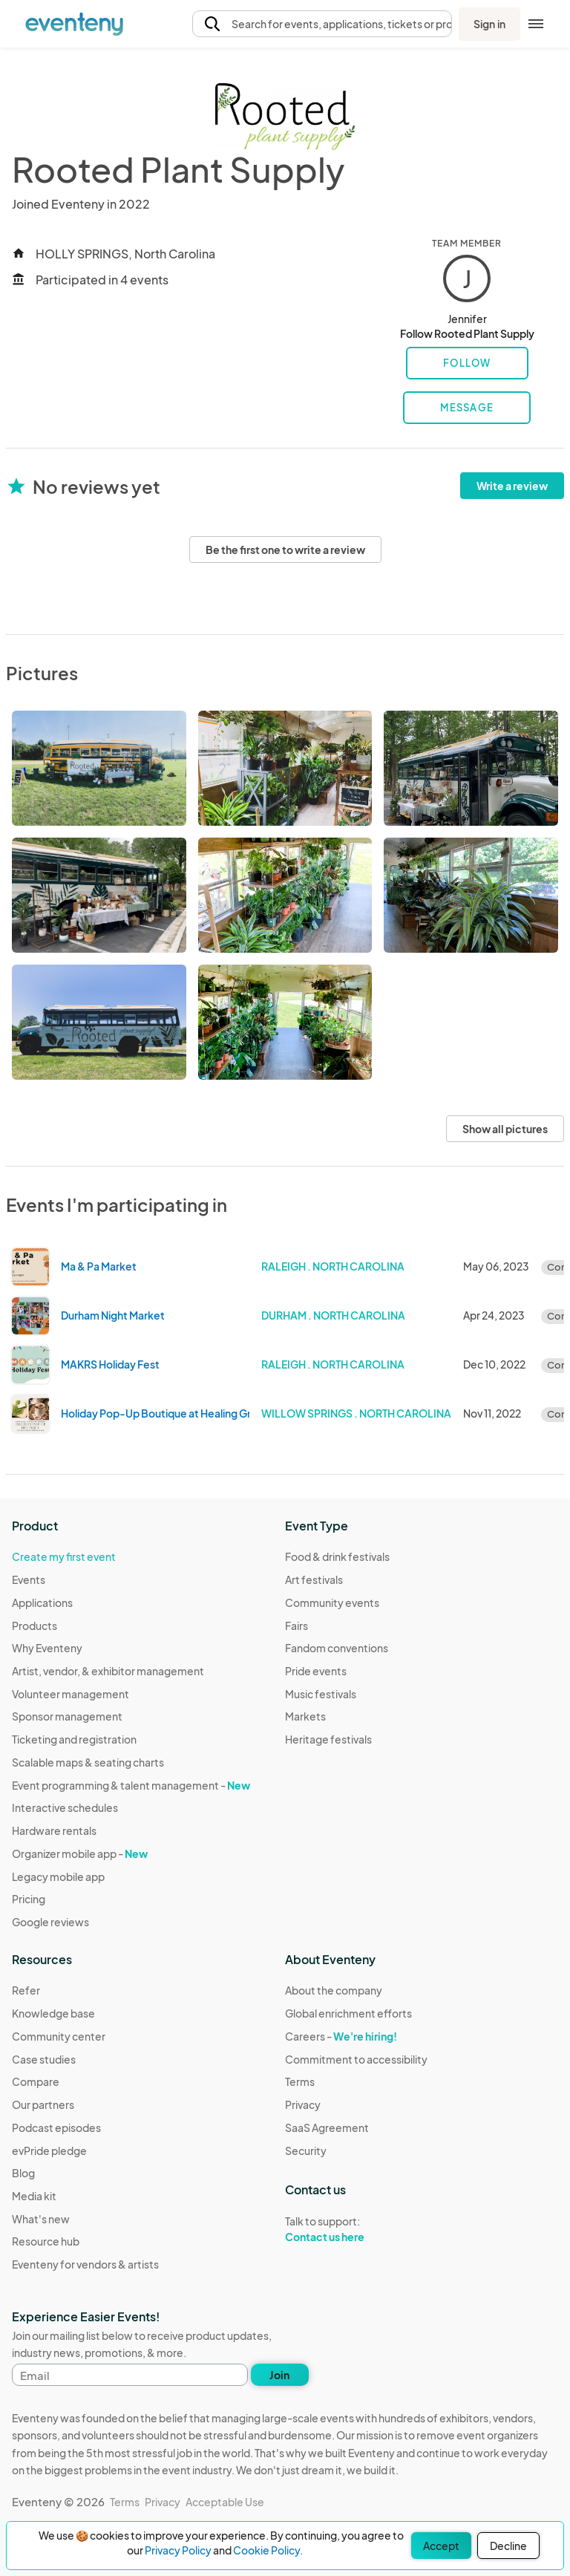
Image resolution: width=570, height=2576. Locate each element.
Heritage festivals (328, 1739)
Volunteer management (70, 1694)
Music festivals (320, 1694)
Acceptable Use (225, 2501)
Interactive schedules (65, 1807)
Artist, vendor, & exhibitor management (108, 1670)
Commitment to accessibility (356, 2059)
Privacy (303, 2104)
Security (306, 2150)
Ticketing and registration (74, 1739)
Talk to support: (356, 2229)
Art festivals (314, 1579)
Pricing (28, 1898)
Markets (305, 1716)
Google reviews (50, 1921)
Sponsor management (67, 1716)
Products (34, 1625)
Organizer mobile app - (80, 1853)
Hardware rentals (54, 1830)
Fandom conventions (336, 1647)
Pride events (316, 1670)
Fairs (296, 1625)
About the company (333, 1990)
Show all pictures (505, 1128)
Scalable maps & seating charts (88, 1762)
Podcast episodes (56, 2127)
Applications (42, 1602)
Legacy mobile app (58, 1876)
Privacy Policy (178, 2550)
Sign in (489, 23)
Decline (508, 2545)
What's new (41, 2219)
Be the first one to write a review (285, 549)
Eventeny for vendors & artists (85, 2264)
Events (28, 1579)
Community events (332, 1602)
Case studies (44, 2059)
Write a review (512, 485)
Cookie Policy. (268, 2550)
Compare (35, 2081)
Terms (300, 2081)
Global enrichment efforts (348, 2013)
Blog (23, 2172)
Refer (26, 1990)
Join (279, 2374)
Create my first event (64, 1556)
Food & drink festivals (337, 1556)
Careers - (341, 2036)
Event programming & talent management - (131, 1785)
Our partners (43, 2104)
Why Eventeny (47, 1647)
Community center (58, 2036)
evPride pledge (49, 2150)
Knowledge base (53, 2013)
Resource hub (45, 2241)
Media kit (34, 2195)
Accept (441, 2545)
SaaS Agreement (327, 2127)
